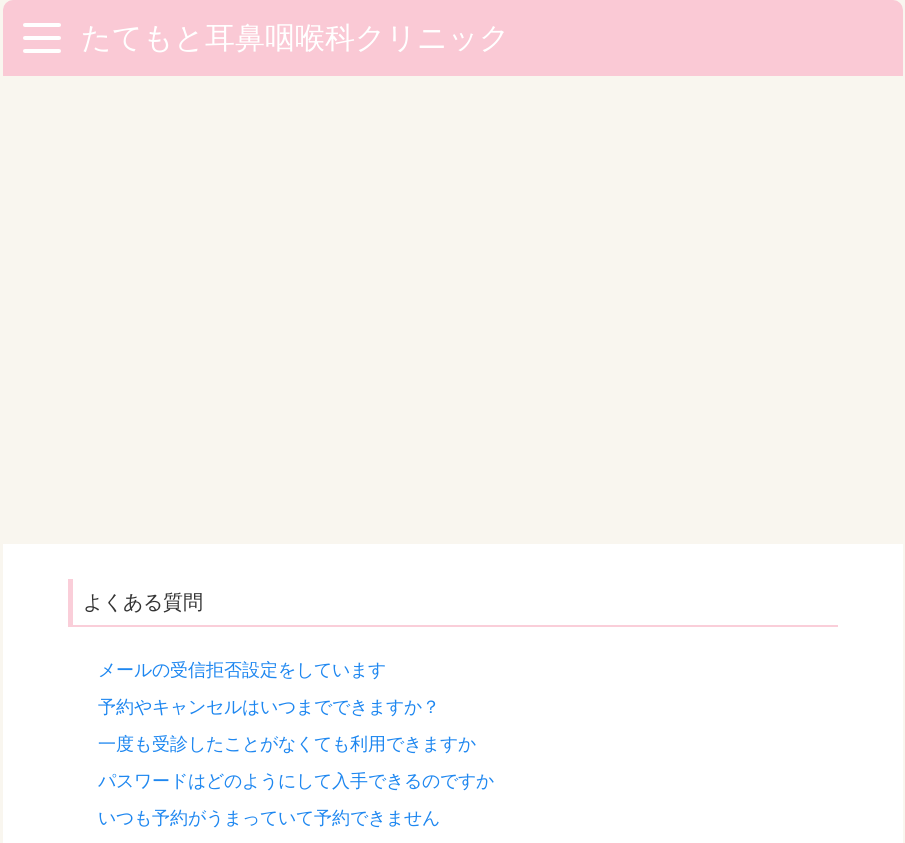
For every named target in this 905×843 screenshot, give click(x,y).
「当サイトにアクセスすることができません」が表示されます (350, 535)
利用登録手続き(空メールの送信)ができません (284, 572)
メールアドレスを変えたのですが (233, 461)
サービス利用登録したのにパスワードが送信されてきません (341, 424)
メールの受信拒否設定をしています (242, 202)
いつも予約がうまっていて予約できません (269, 350)
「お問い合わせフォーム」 (422, 646)
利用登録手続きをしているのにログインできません (305, 609)
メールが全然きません (188, 498)
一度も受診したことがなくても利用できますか (287, 276)
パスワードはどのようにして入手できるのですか (296, 313)
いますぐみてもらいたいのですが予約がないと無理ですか (332, 387)
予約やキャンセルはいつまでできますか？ (269, 239)
